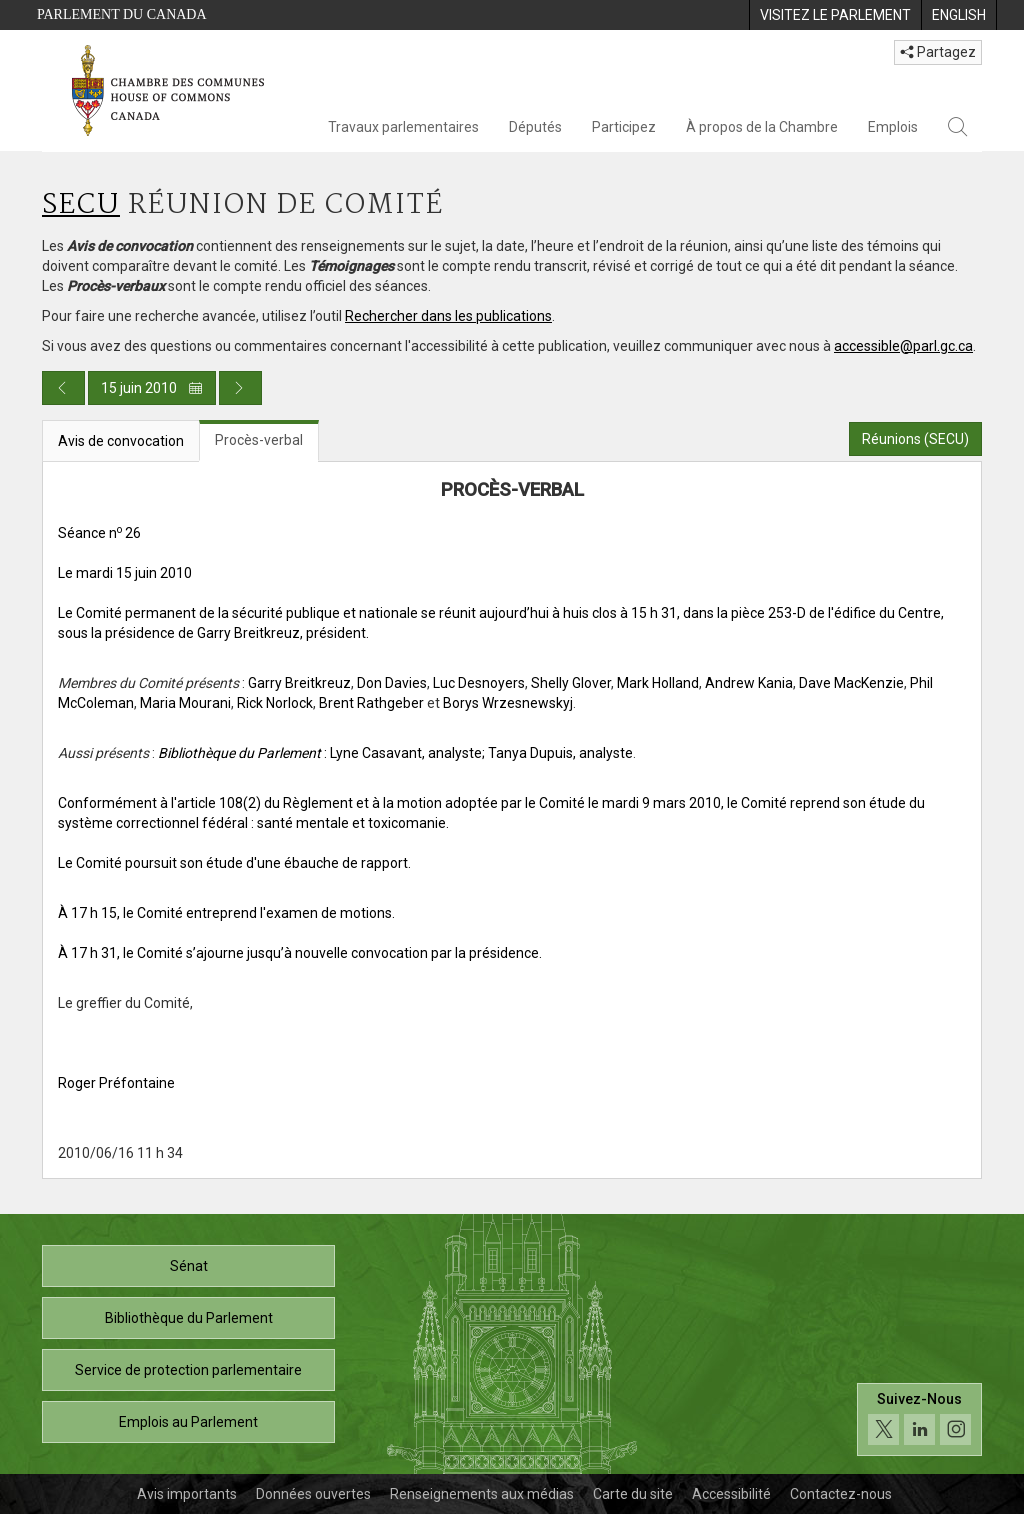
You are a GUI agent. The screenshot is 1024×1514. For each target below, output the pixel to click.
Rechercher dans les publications (448, 316)
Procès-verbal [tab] (259, 440)
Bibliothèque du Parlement (189, 1318)
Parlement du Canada (122, 14)
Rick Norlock (275, 703)
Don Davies (392, 683)
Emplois (893, 127)
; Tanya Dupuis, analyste (557, 753)
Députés (535, 127)
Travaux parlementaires (403, 127)
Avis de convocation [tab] (121, 441)
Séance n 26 (99, 533)
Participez (624, 127)
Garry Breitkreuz (299, 683)
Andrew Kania (749, 683)
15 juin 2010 (152, 388)
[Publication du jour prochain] (240, 388)
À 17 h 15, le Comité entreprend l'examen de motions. (226, 913)
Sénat (189, 1266)
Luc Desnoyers (479, 683)
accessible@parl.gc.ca (903, 346)
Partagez (938, 52)
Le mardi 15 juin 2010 (125, 573)
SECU (81, 205)
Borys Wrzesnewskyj (508, 703)
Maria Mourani (185, 703)
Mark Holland (658, 683)
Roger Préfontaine (116, 1083)
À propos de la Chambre (762, 127)
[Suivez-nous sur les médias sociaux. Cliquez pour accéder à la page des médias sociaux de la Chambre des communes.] (919, 1419)
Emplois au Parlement (188, 1422)
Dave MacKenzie (851, 683)
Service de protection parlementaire (188, 1370)
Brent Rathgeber (371, 703)
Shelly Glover (571, 683)
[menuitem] (835, 15)
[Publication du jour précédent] (63, 388)
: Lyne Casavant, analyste (320, 753)
